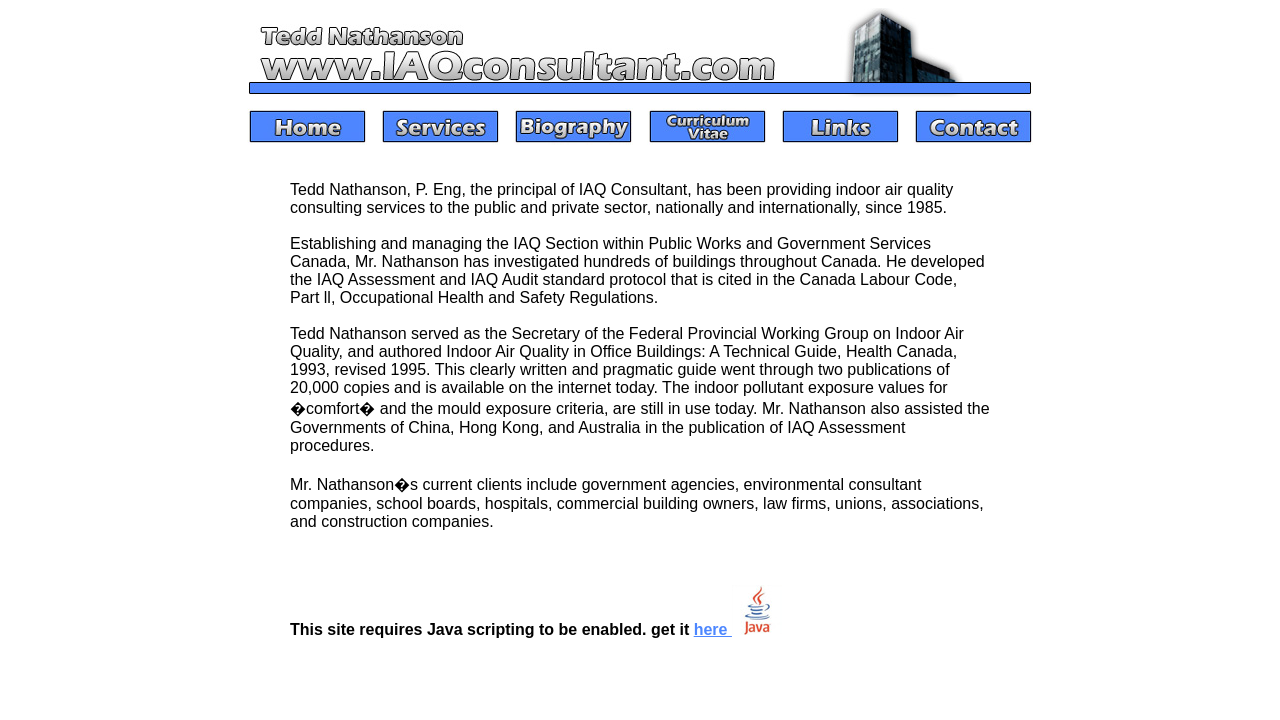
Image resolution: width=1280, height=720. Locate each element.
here (738, 629)
